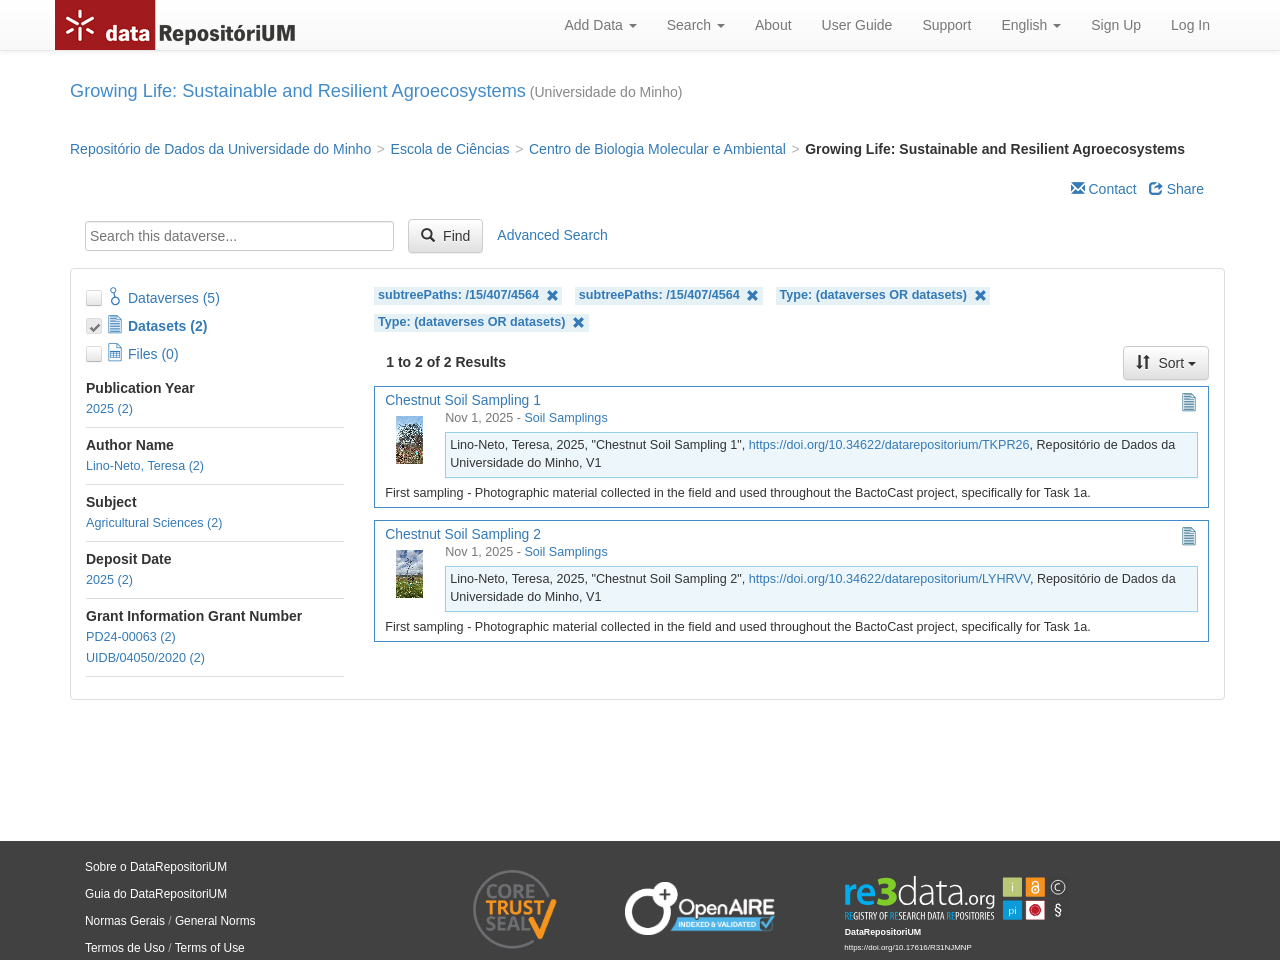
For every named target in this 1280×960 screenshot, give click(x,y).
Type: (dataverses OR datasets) (883, 295)
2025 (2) (109, 409)
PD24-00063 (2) (131, 637)
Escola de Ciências (450, 149)
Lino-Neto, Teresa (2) (145, 466)
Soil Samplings (565, 418)
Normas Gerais (125, 921)
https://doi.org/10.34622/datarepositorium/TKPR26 (889, 445)
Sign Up (1116, 25)
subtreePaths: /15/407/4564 (468, 295)
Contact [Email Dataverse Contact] (1104, 189)
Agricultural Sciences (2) (154, 523)
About (773, 25)
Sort (1166, 363)
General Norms (215, 921)
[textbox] (239, 236)
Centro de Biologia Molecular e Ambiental (657, 149)
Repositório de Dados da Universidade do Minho (220, 149)
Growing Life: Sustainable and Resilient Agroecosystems (298, 91)
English (1031, 25)
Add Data (600, 25)
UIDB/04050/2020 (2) (145, 658)
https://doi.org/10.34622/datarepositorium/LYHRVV (889, 579)
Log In (1190, 25)
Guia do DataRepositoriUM (156, 894)
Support (946, 25)
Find (445, 236)
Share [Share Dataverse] (1176, 189)
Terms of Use (210, 948)
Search (696, 25)
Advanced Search (552, 235)
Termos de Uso (125, 948)
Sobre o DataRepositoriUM (156, 867)
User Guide (857, 25)
